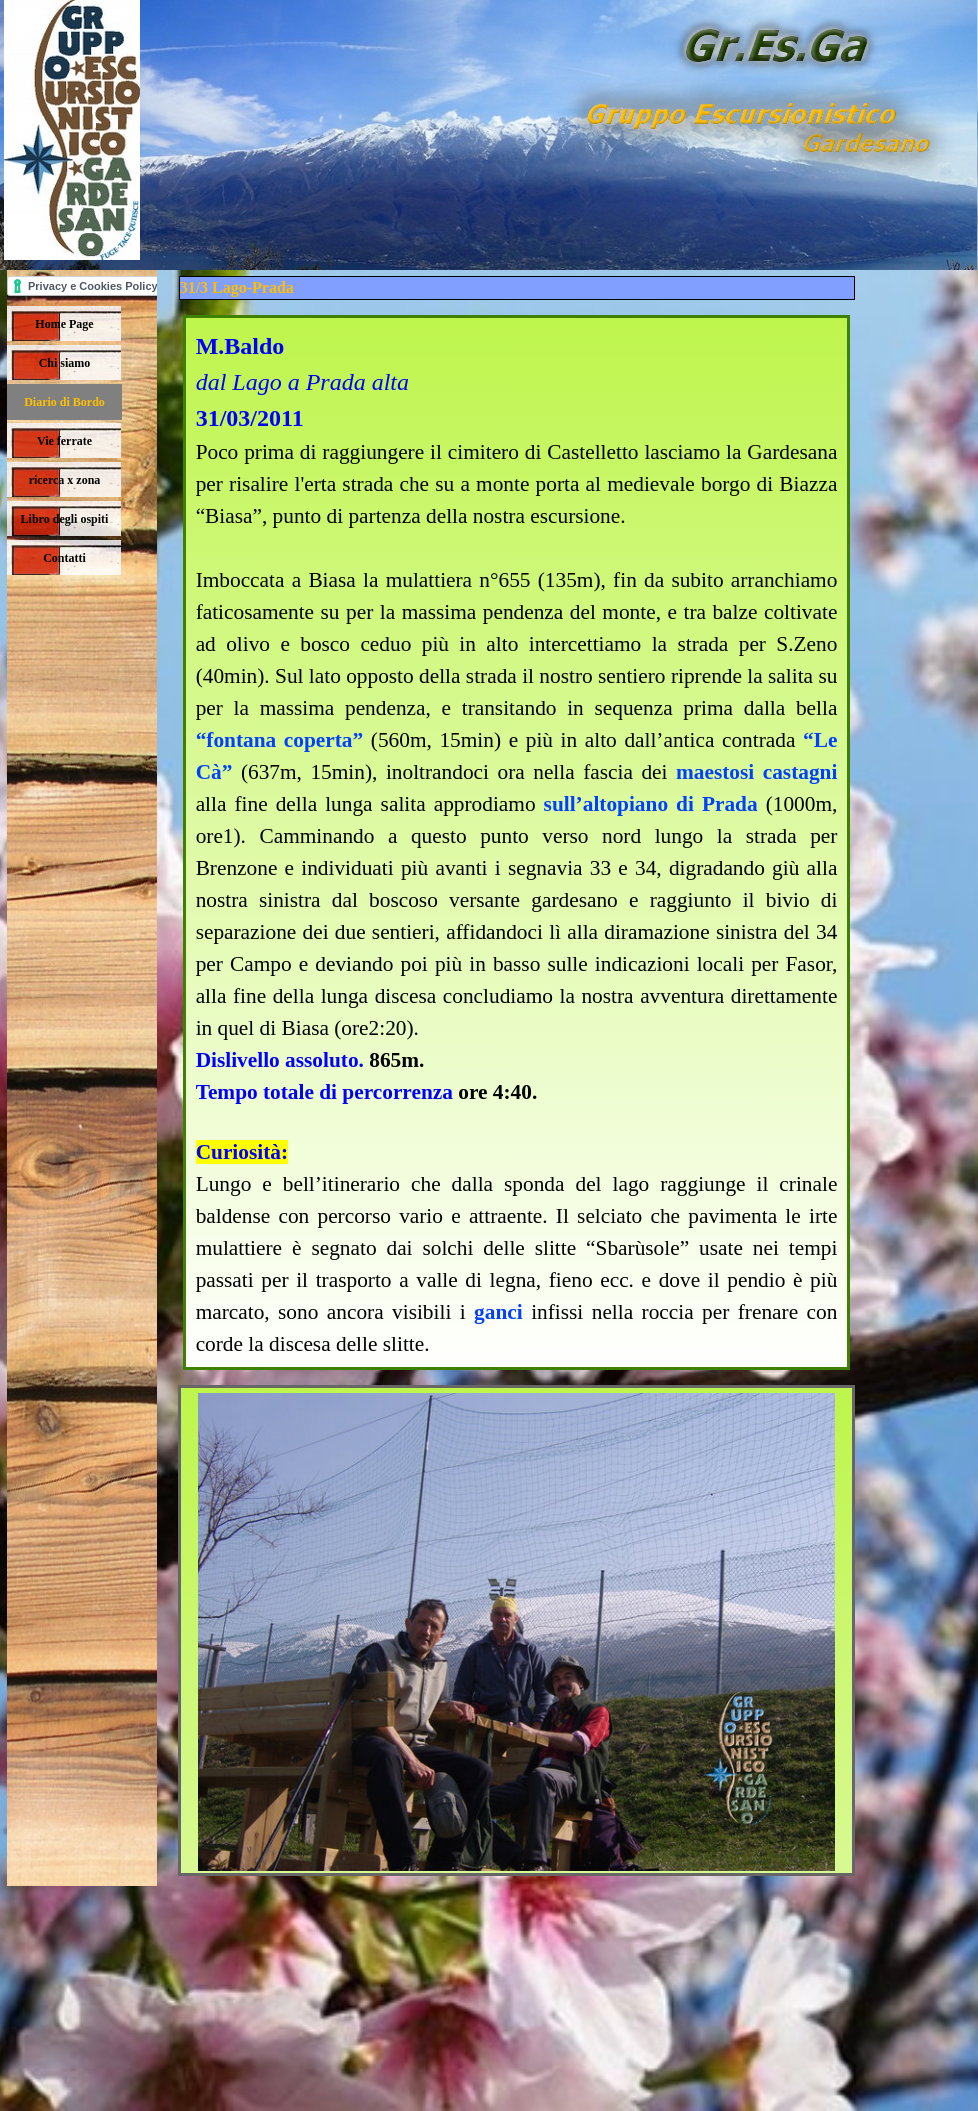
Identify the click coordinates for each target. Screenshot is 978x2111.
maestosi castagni (756, 772)
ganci (498, 1312)
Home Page (64, 324)
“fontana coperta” (280, 740)
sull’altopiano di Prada (651, 804)
